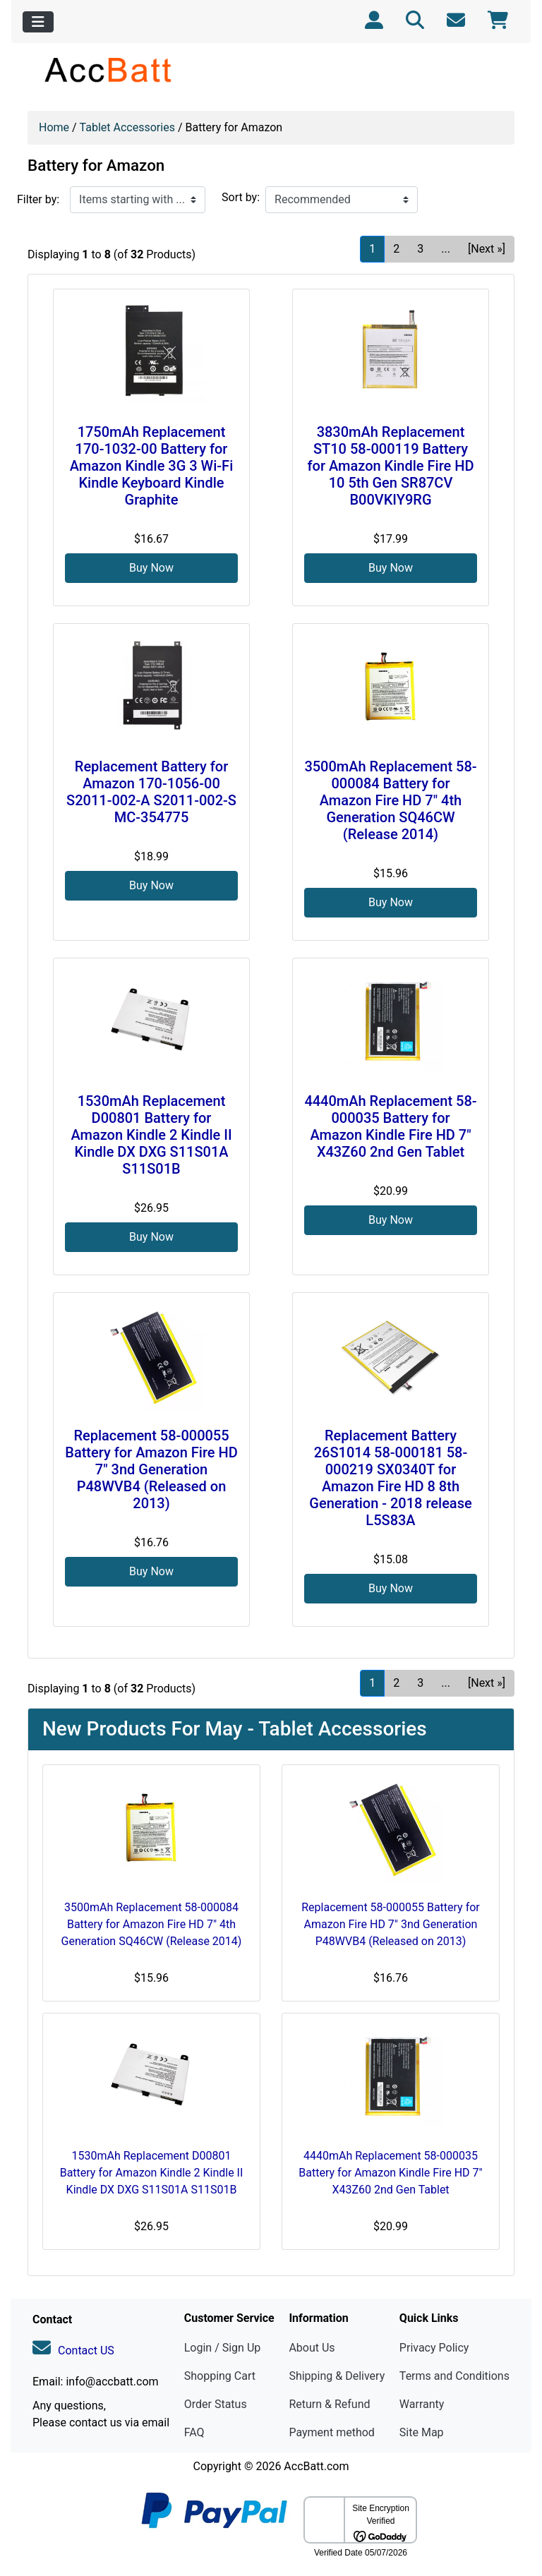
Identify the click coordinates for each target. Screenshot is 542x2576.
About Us (312, 2347)
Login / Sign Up (222, 2347)
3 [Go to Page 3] (420, 248)
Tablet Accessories (127, 127)
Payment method (331, 2432)
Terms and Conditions (454, 2376)
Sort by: (241, 197)
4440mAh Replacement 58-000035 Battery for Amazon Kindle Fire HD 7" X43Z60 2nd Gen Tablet (390, 1126)
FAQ (194, 2432)
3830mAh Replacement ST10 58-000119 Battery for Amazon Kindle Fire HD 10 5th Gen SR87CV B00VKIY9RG (391, 465)
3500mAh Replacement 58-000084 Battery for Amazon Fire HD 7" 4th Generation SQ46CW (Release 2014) (390, 800)
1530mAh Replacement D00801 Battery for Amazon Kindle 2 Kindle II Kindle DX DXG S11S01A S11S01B (151, 1135)
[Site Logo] (109, 69)
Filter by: (38, 199)
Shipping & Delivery (337, 2376)
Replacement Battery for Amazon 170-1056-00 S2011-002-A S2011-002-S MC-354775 (151, 792)
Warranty (422, 2404)
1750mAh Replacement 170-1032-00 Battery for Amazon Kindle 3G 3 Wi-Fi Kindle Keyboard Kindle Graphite (151, 465)
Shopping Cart (219, 2376)
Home (54, 127)
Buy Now (151, 567)
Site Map (421, 2432)
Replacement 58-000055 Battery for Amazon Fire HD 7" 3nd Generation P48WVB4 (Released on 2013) (151, 1469)
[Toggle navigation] (38, 21)
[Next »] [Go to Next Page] (486, 248)
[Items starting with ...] (137, 199)
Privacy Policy (434, 2347)
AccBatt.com (316, 2466)
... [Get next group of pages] (445, 248)
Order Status (215, 2404)
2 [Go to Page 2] (396, 248)
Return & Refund (329, 2404)
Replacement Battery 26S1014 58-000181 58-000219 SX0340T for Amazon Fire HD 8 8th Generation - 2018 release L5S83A (390, 1478)
